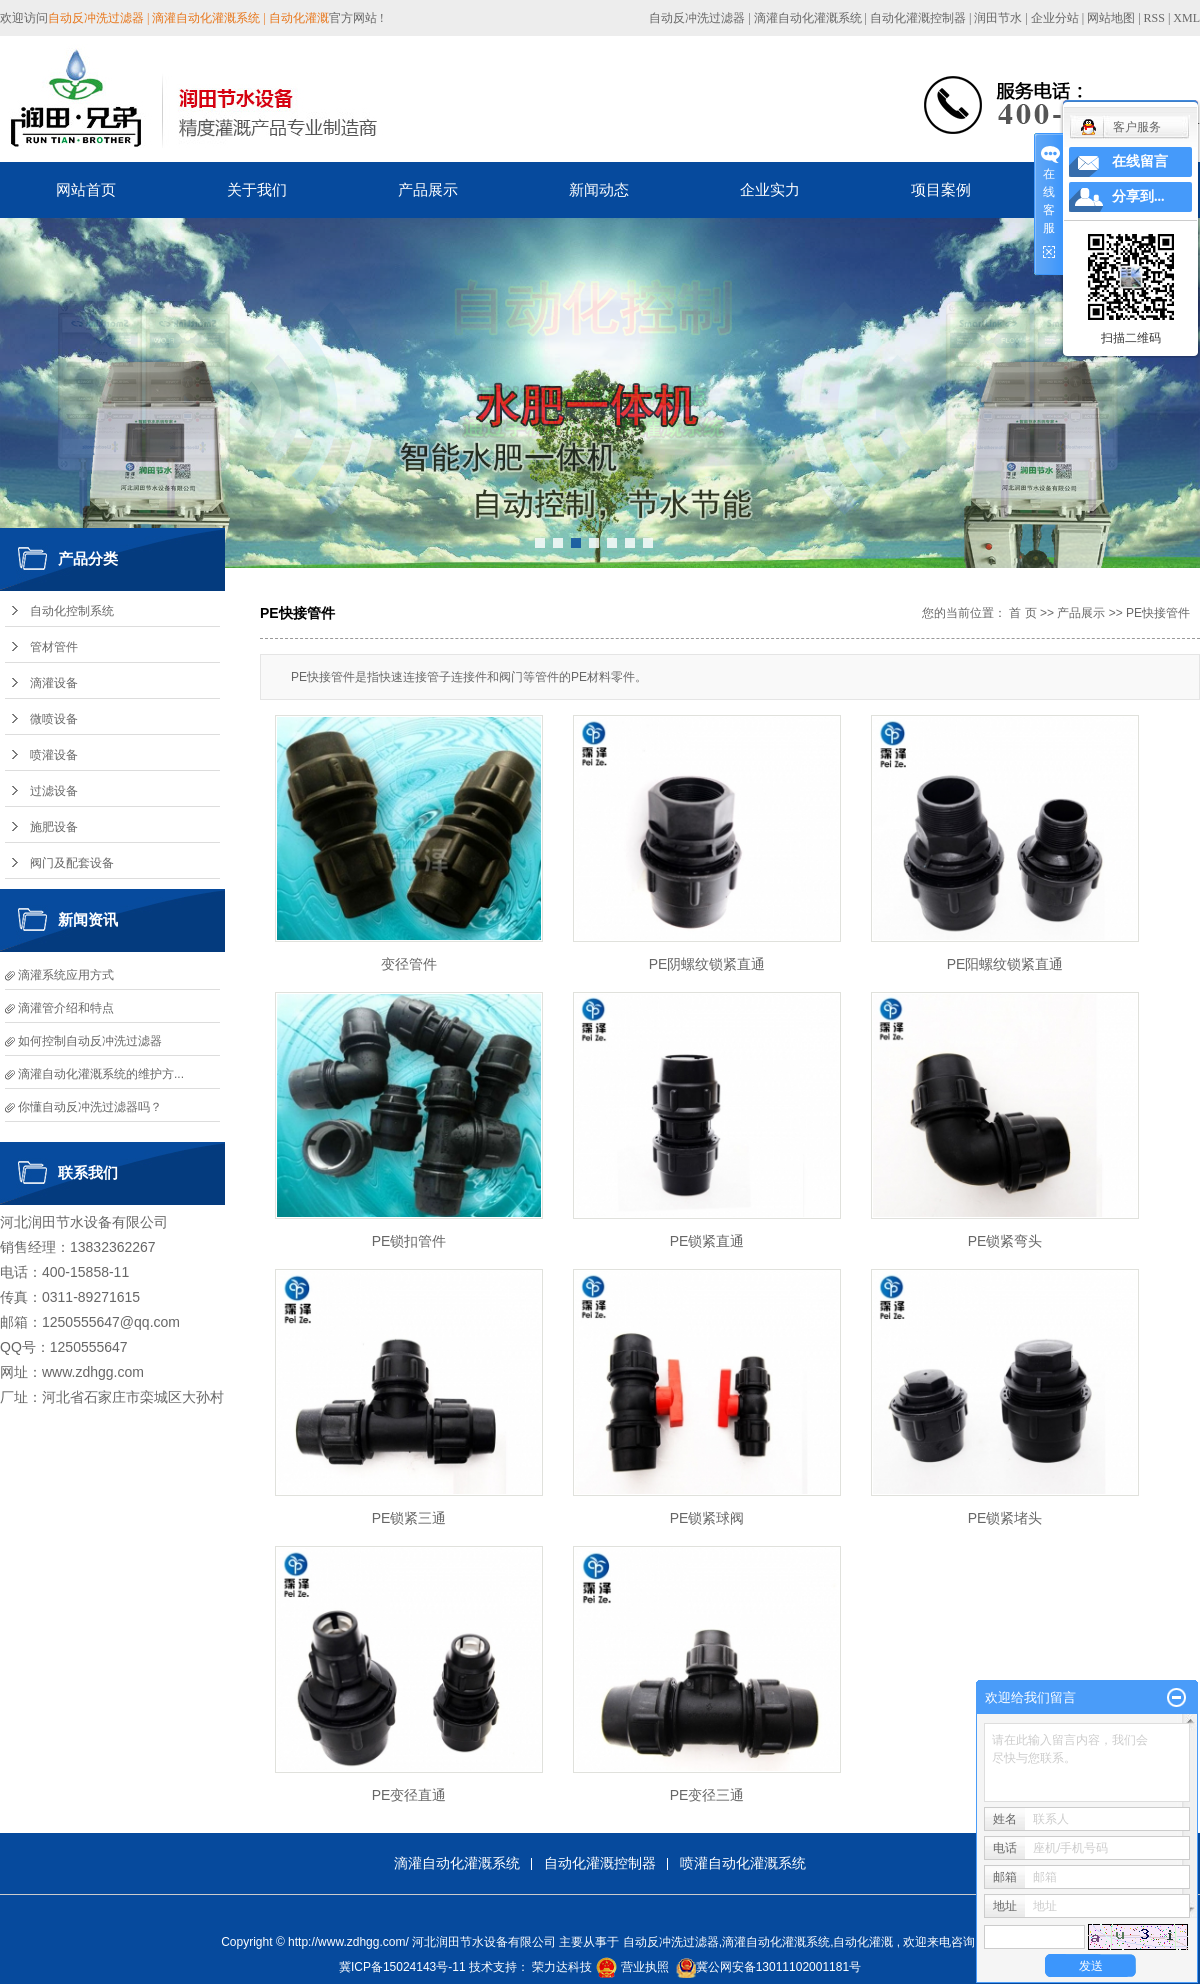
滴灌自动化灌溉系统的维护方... (101, 1074)
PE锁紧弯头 (1005, 1241)
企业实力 (770, 189)
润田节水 (998, 18)
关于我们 (257, 189)
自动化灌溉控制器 (918, 18)
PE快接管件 (1158, 613)
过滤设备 (54, 791)
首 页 (1022, 613)
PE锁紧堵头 (1005, 1518)
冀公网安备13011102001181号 (778, 1967)
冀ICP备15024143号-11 (402, 1967)
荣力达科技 (562, 1967)
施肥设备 (54, 827)
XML (1186, 18)
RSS (1154, 18)
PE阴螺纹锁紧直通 (707, 964)
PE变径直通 (409, 1795)
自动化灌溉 (863, 1942)
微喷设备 (54, 719)
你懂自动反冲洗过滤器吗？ (90, 1107)
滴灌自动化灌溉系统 (808, 18)
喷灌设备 (54, 755)
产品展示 (428, 189)
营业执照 (645, 1967)
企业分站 (1055, 18)
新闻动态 (599, 189)
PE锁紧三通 (409, 1518)
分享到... (1138, 196)
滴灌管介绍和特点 (66, 1008)
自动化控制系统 (72, 611)
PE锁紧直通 (707, 1241)
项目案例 (941, 189)
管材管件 (54, 647)
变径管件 (409, 964)
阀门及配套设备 (72, 863)
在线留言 (1140, 161)
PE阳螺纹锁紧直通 (1005, 964)
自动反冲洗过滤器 (697, 18)
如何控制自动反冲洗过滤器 (90, 1041)
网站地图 (1112, 18)
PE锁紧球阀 (707, 1518)
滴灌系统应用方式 (66, 975)
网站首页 (86, 189)
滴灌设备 (54, 683)
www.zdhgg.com (93, 1372)
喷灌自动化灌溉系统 (743, 1863)
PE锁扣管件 (409, 1241)
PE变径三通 (707, 1795)
